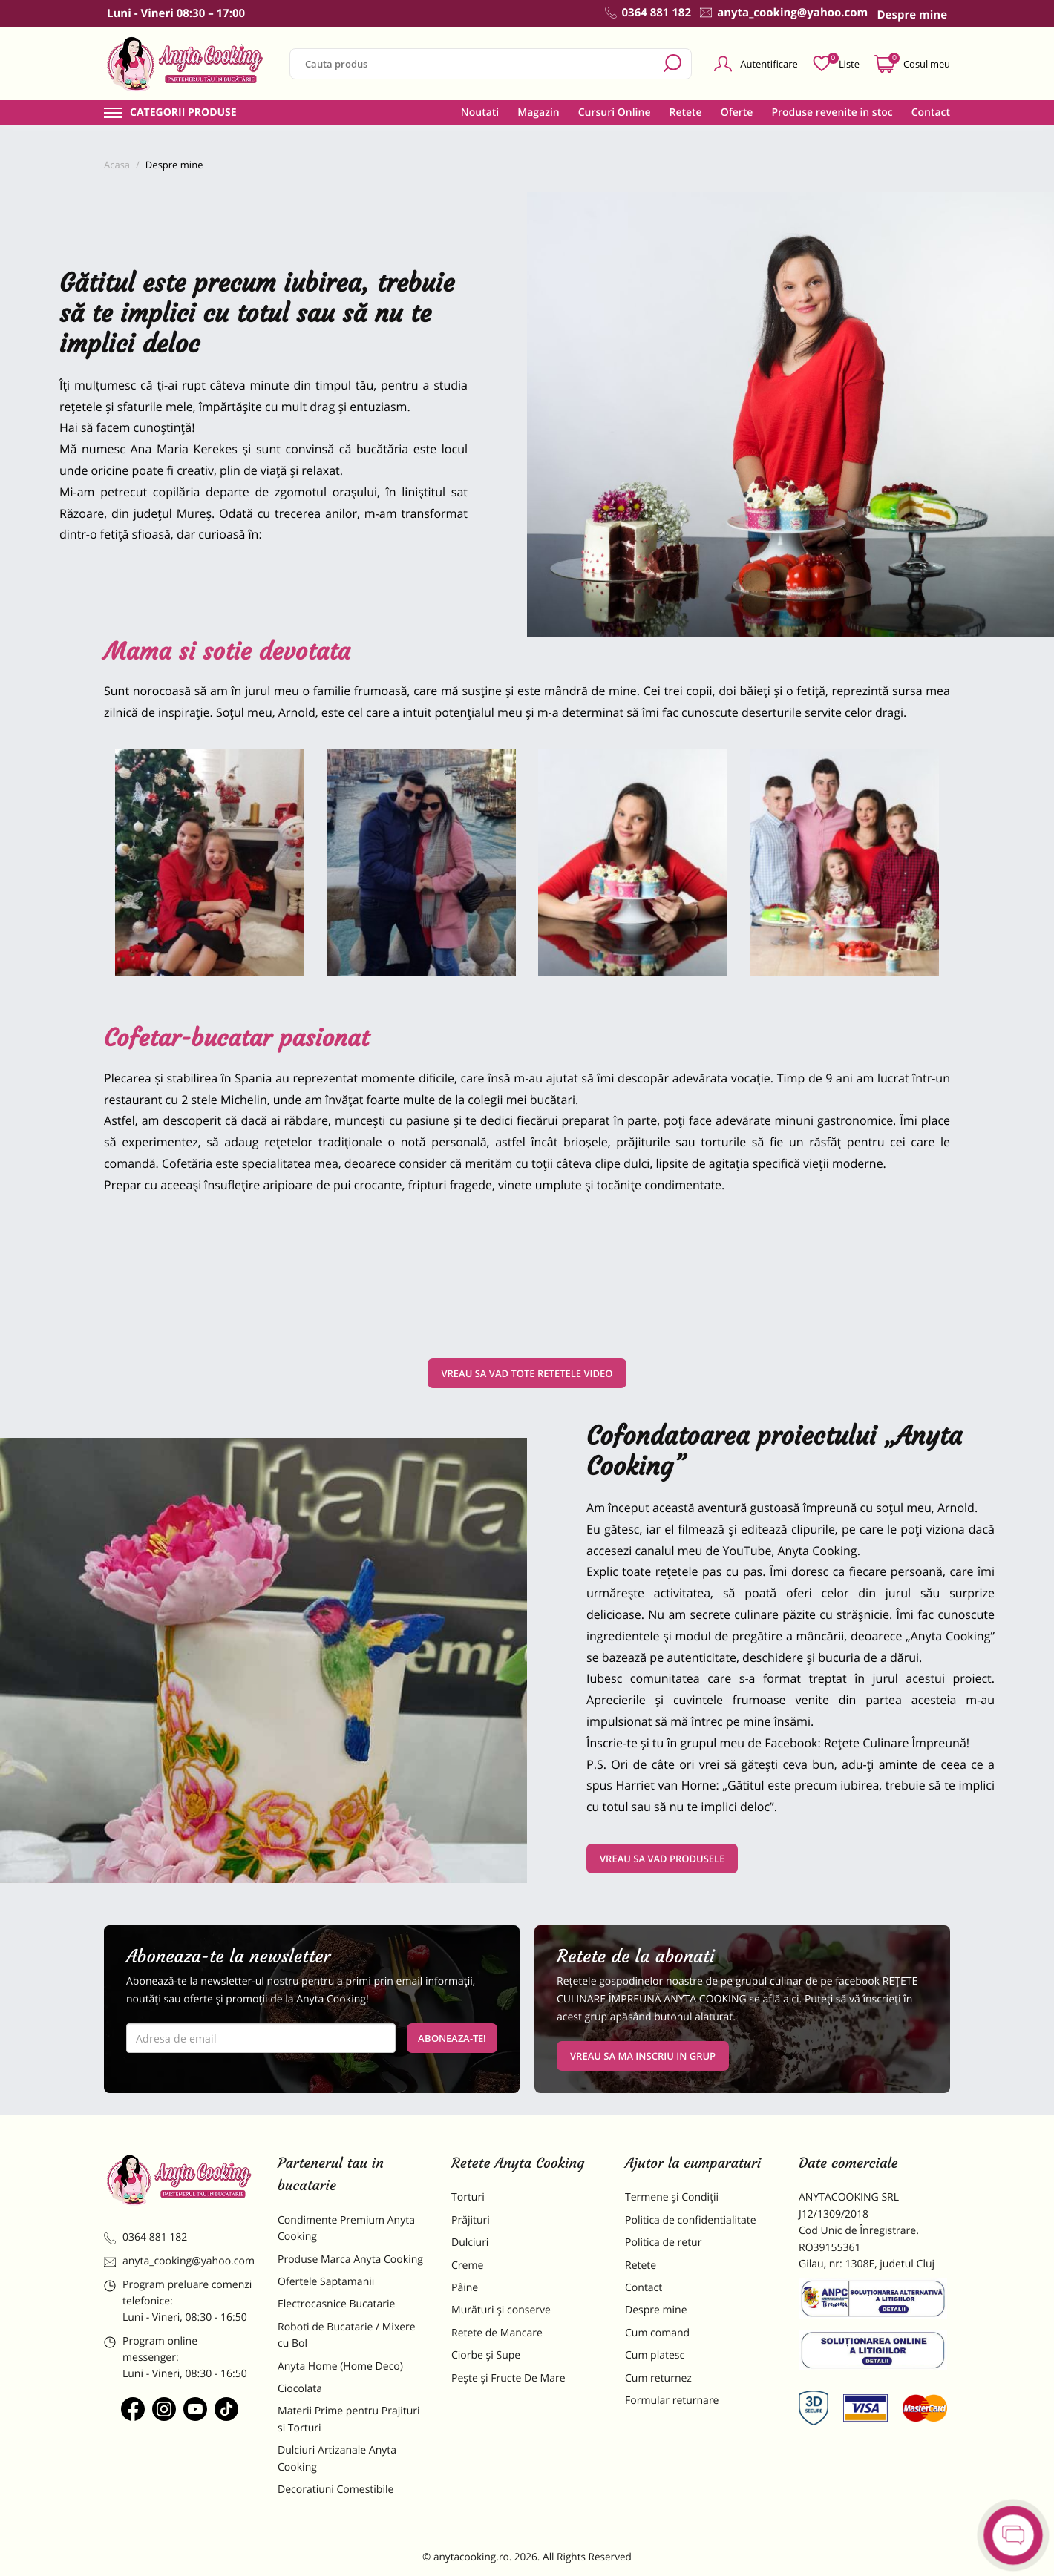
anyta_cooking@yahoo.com (179, 2261)
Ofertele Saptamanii (326, 2282)
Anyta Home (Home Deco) (340, 2366)
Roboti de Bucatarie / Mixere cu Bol (347, 2335)
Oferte (737, 113)
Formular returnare (672, 2400)
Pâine (464, 2288)
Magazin (538, 113)
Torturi (468, 2197)
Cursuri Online (614, 113)
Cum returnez (658, 2378)
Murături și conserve (501, 2310)
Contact (930, 113)
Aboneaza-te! (452, 2038)
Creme (467, 2265)
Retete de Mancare (497, 2333)
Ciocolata (300, 2389)
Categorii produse (183, 113)
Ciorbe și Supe (485, 2355)
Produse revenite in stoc (831, 113)
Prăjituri (470, 2220)
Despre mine (656, 2310)
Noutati (480, 113)
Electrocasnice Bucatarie (336, 2304)
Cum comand (657, 2333)
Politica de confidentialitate (690, 2220)
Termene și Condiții (672, 2197)
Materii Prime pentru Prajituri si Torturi (349, 2419)
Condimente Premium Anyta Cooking (346, 2228)
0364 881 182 (145, 2237)
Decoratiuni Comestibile (335, 2490)
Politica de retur (663, 2242)
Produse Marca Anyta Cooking (350, 2260)
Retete (685, 113)
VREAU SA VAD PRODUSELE (662, 1858)
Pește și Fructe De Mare (508, 2378)
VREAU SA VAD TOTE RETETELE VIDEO (526, 1373)
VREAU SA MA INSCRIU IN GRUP (643, 2056)
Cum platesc (654, 2355)
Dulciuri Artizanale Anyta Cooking (337, 2458)
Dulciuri (469, 2242)
